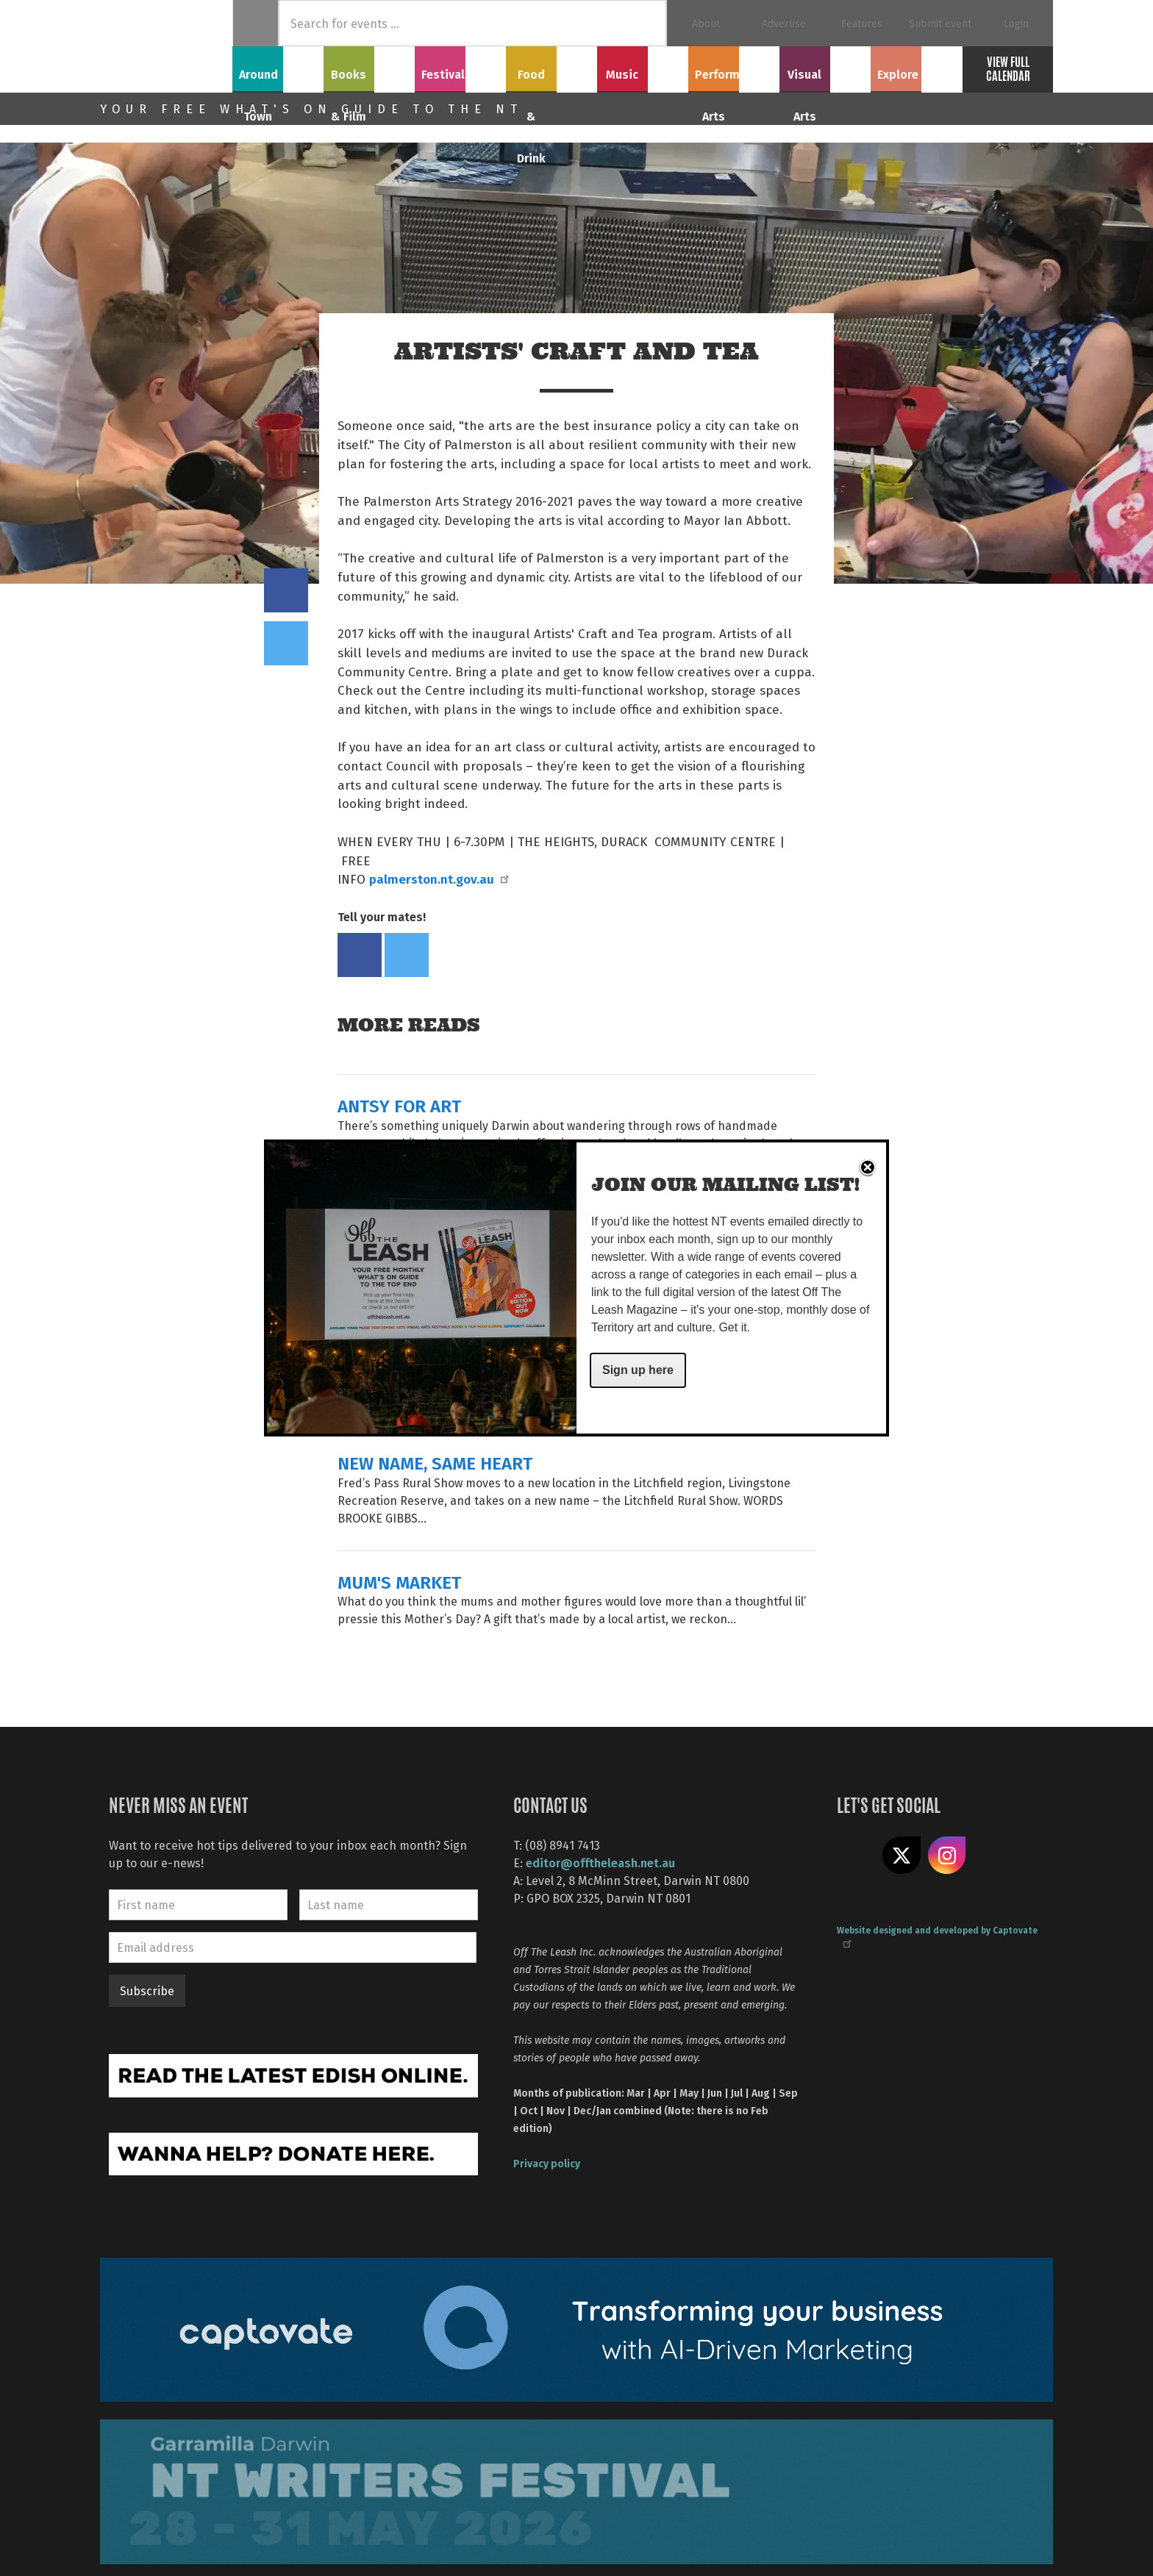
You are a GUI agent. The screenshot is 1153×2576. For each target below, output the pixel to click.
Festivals (460, 67)
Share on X (901, 1855)
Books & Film (369, 67)
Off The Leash (166, 46)
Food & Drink (552, 67)
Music (642, 67)
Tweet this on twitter (286, 643)
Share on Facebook (286, 590)
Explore (916, 67)
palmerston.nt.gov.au (438, 878)
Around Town (278, 67)
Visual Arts (825, 67)
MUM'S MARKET (399, 1581)
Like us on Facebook (856, 1855)
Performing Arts (734, 67)
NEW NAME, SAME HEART (435, 1462)
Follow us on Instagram (947, 1855)
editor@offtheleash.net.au (600, 1862)
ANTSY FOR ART (399, 1105)
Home (255, 23)
